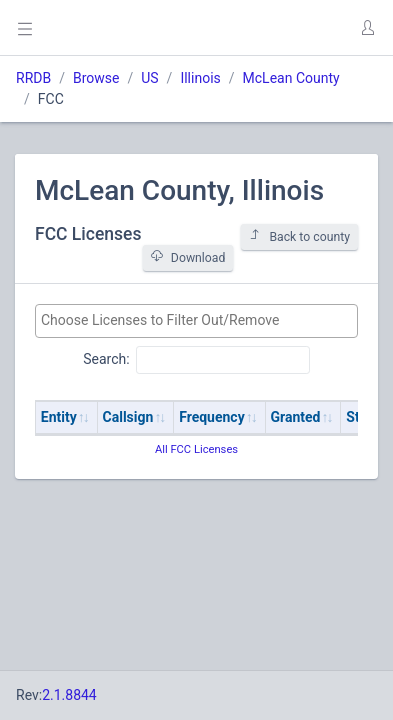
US (149, 78)
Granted (296, 417)
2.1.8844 (69, 695)
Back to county (299, 236)
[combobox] (196, 321)
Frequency (212, 417)
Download (188, 257)
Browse (96, 78)
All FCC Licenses (196, 449)
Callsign (128, 417)
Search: (196, 360)
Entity (59, 417)
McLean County (291, 78)
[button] (367, 28)
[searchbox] (196, 320)
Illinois (200, 78)
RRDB (33, 78)
